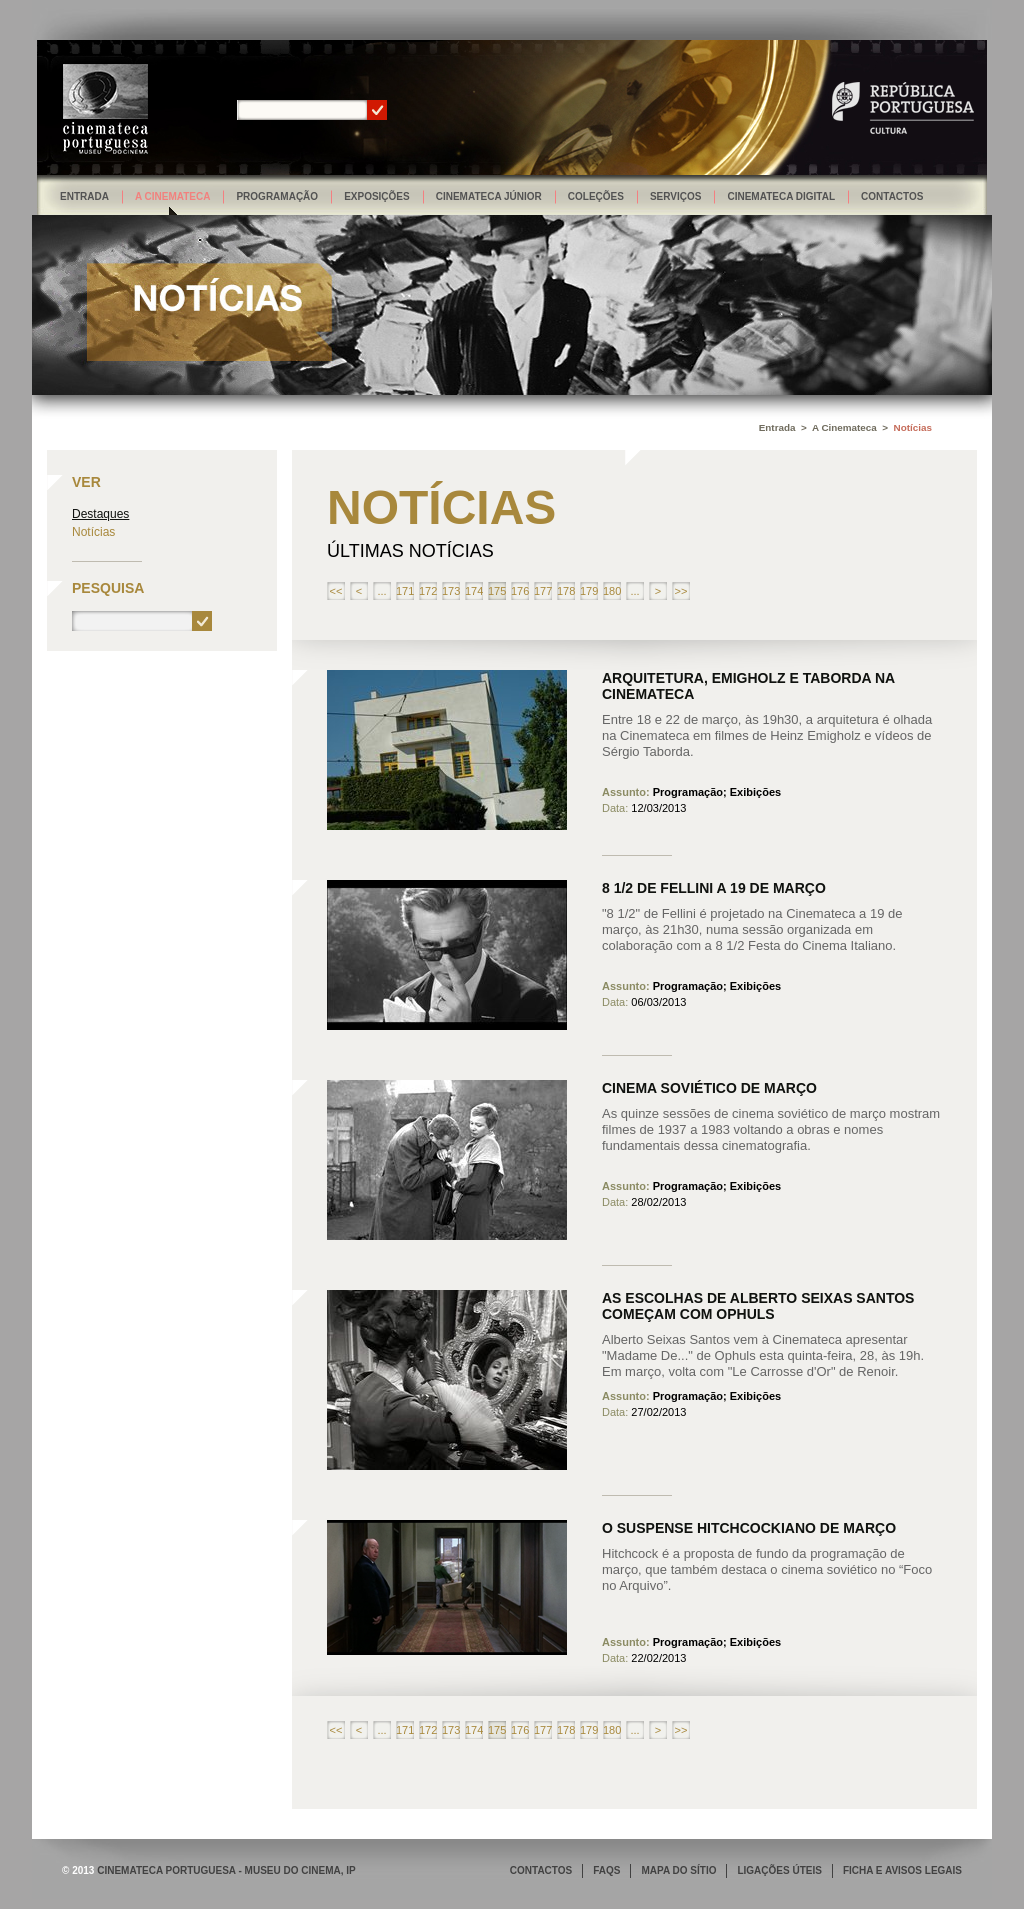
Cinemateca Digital (781, 196)
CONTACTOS (541, 1870)
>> (681, 591)
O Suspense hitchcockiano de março (749, 1528)
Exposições (377, 196)
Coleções (596, 196)
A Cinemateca (173, 196)
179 (589, 591)
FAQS (606, 1870)
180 (612, 591)
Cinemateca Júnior (489, 196)
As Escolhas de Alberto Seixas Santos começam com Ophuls (758, 1306)
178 (566, 591)
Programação (277, 196)
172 (428, 591)
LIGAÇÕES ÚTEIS (779, 1870)
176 (520, 591)
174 (474, 591)
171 (405, 591)
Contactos (892, 196)
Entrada (84, 196)
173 (451, 591)
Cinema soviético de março (709, 1088)
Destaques (100, 514)
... (381, 591)
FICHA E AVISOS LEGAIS (902, 1870)
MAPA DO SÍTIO (678, 1870)
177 (543, 591)
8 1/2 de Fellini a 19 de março (714, 888)
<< (336, 591)
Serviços (676, 196)
